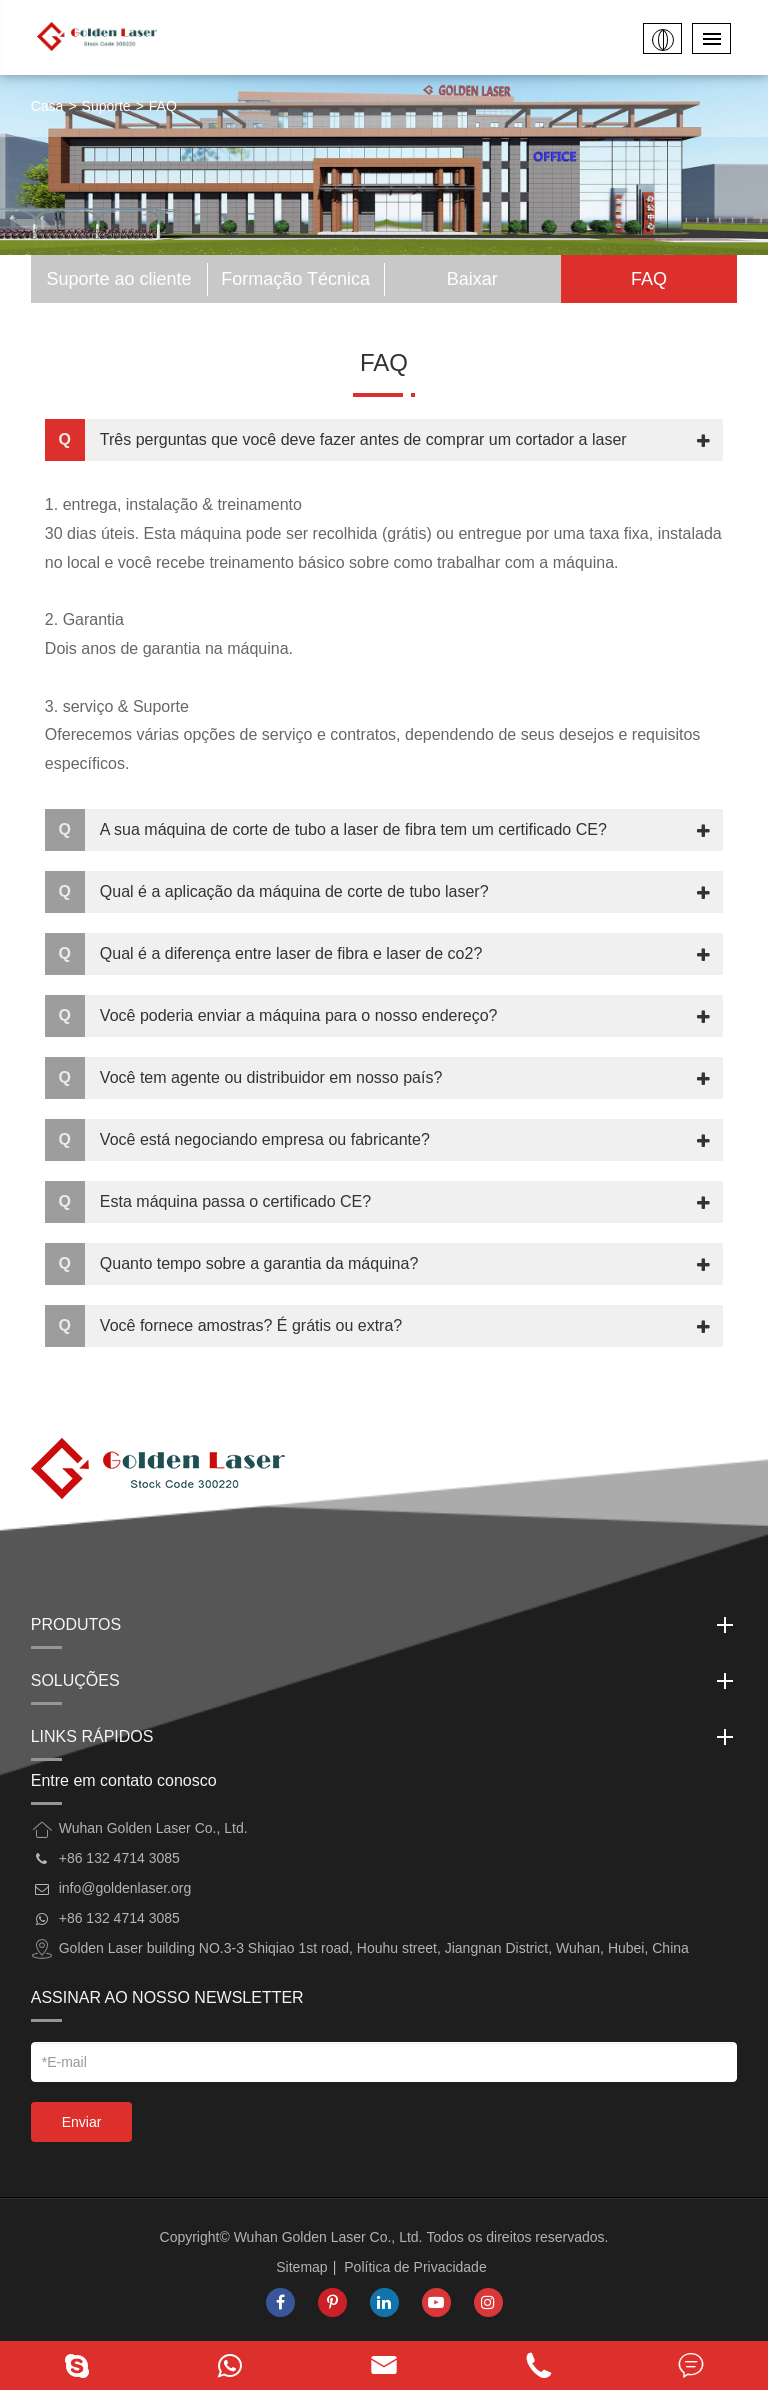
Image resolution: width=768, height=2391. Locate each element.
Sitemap (301, 2267)
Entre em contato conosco (124, 1780)
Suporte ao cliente (118, 279)
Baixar (472, 279)
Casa (47, 106)
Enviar (82, 2122)
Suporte (106, 106)
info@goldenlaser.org (125, 1888)
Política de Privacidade (415, 2267)
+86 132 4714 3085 (119, 1918)
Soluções (384, 1681)
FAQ (163, 106)
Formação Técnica (295, 279)
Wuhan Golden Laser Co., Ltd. (328, 2237)
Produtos (384, 1625)
